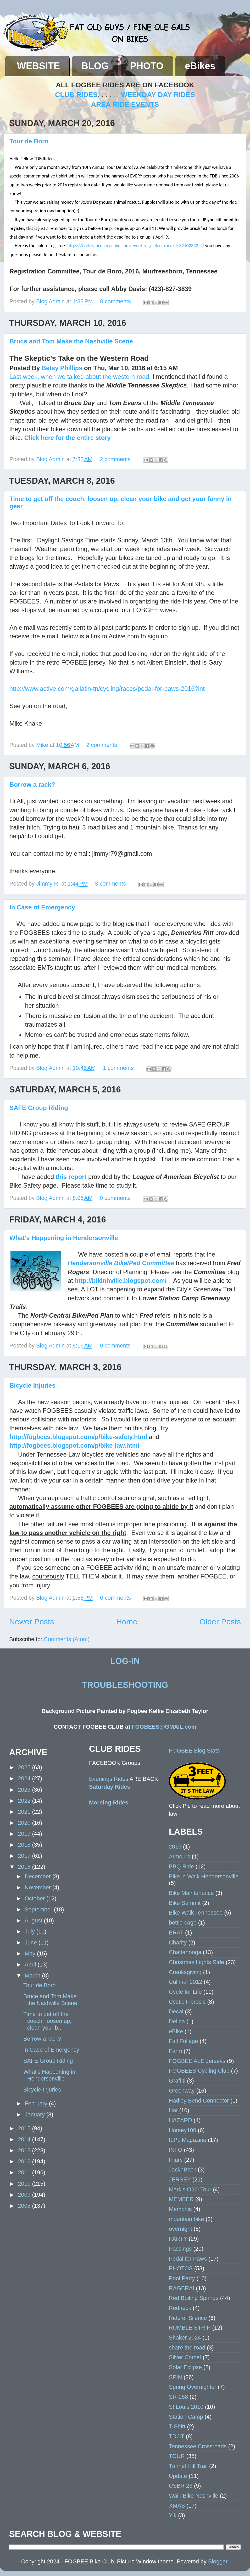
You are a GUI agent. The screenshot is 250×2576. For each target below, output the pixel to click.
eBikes (200, 66)
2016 (25, 1866)
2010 (25, 2183)
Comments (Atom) (67, 1639)
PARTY (178, 2238)
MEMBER (181, 2199)
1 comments (118, 1068)
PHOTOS (181, 2268)
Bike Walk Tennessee (196, 1912)
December (38, 1876)
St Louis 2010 (186, 2406)
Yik (172, 2515)
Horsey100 (182, 2130)
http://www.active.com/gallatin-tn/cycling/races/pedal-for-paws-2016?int (107, 688)
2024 (25, 1778)
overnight (180, 2228)
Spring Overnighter (192, 2387)
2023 (25, 1789)
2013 (25, 2150)
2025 (25, 1767)
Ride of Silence (188, 2318)
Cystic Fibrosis (187, 2001)
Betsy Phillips (62, 367)
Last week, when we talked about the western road (79, 376)
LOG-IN (125, 1661)
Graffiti (177, 2080)
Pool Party (182, 2278)
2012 (25, 2161)
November (38, 1887)
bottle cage (183, 1922)
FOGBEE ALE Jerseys (197, 2061)
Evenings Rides (108, 1779)
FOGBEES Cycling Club (199, 2070)
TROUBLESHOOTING (125, 1685)
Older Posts (220, 1621)
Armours (179, 1856)
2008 (25, 2205)
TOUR (177, 2456)
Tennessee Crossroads (198, 2446)
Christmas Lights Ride (196, 1962)
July (30, 1931)
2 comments (115, 459)
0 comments (115, 301)
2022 (25, 1800)
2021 (25, 1811)
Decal (176, 2011)
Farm (175, 2051)
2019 (25, 1833)
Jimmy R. (48, 883)
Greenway (182, 2090)
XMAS (177, 2505)
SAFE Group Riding (38, 1107)
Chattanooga (185, 1952)
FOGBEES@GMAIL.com (164, 1726)
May (31, 1953)
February (37, 2103)
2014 (25, 2139)
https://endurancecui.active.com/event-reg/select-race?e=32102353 (132, 246)
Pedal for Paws (188, 2258)
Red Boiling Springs (194, 2298)
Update (178, 2476)
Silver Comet (185, 2357)
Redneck (180, 2308)
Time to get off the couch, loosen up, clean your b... (47, 2021)
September (39, 1909)
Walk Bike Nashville (193, 2495)
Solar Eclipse (185, 2367)
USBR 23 (180, 2485)
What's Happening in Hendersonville (63, 1237)
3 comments (110, 883)
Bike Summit (185, 1903)
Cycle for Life (185, 1991)
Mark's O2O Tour (190, 2189)
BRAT (176, 1932)
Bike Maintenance (191, 1893)
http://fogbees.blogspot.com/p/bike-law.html (74, 1445)
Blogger (217, 2561)
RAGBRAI (181, 2288)
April (31, 1964)
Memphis (180, 2209)
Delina (177, 2021)
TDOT (176, 2436)
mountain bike (186, 2219)
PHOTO (146, 66)
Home (126, 1621)
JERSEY (180, 2179)
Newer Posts (31, 1621)
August (34, 1920)
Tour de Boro (28, 141)
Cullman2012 (185, 1982)
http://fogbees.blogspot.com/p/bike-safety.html (78, 1436)
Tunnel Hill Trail (188, 2466)
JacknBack (182, 2169)
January (35, 2114)
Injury (176, 2160)
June (31, 1942)
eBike (176, 2031)
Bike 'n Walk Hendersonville (203, 1876)
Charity (178, 1942)
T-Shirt (177, 2426)
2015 (25, 2128)
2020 (25, 1822)
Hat (173, 2110)
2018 (25, 1844)
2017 (25, 1855)
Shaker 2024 (185, 2337)
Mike (43, 745)
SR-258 (178, 2397)
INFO (175, 2150)
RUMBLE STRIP (190, 2327)
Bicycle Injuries (32, 1385)
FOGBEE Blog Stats (194, 1750)
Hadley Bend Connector (199, 2100)
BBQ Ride (181, 1866)
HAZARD (180, 2120)
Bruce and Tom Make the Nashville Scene (71, 341)
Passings (180, 2248)
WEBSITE (38, 66)
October (35, 1898)
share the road (187, 2347)
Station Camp (186, 2416)
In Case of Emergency (42, 907)
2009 (25, 2194)
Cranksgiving (185, 1972)
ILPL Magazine (187, 2140)
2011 (25, 2172)
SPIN (175, 2377)
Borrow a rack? (32, 784)
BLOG (95, 66)
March (33, 1975)
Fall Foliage (183, 2041)
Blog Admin (51, 301)
